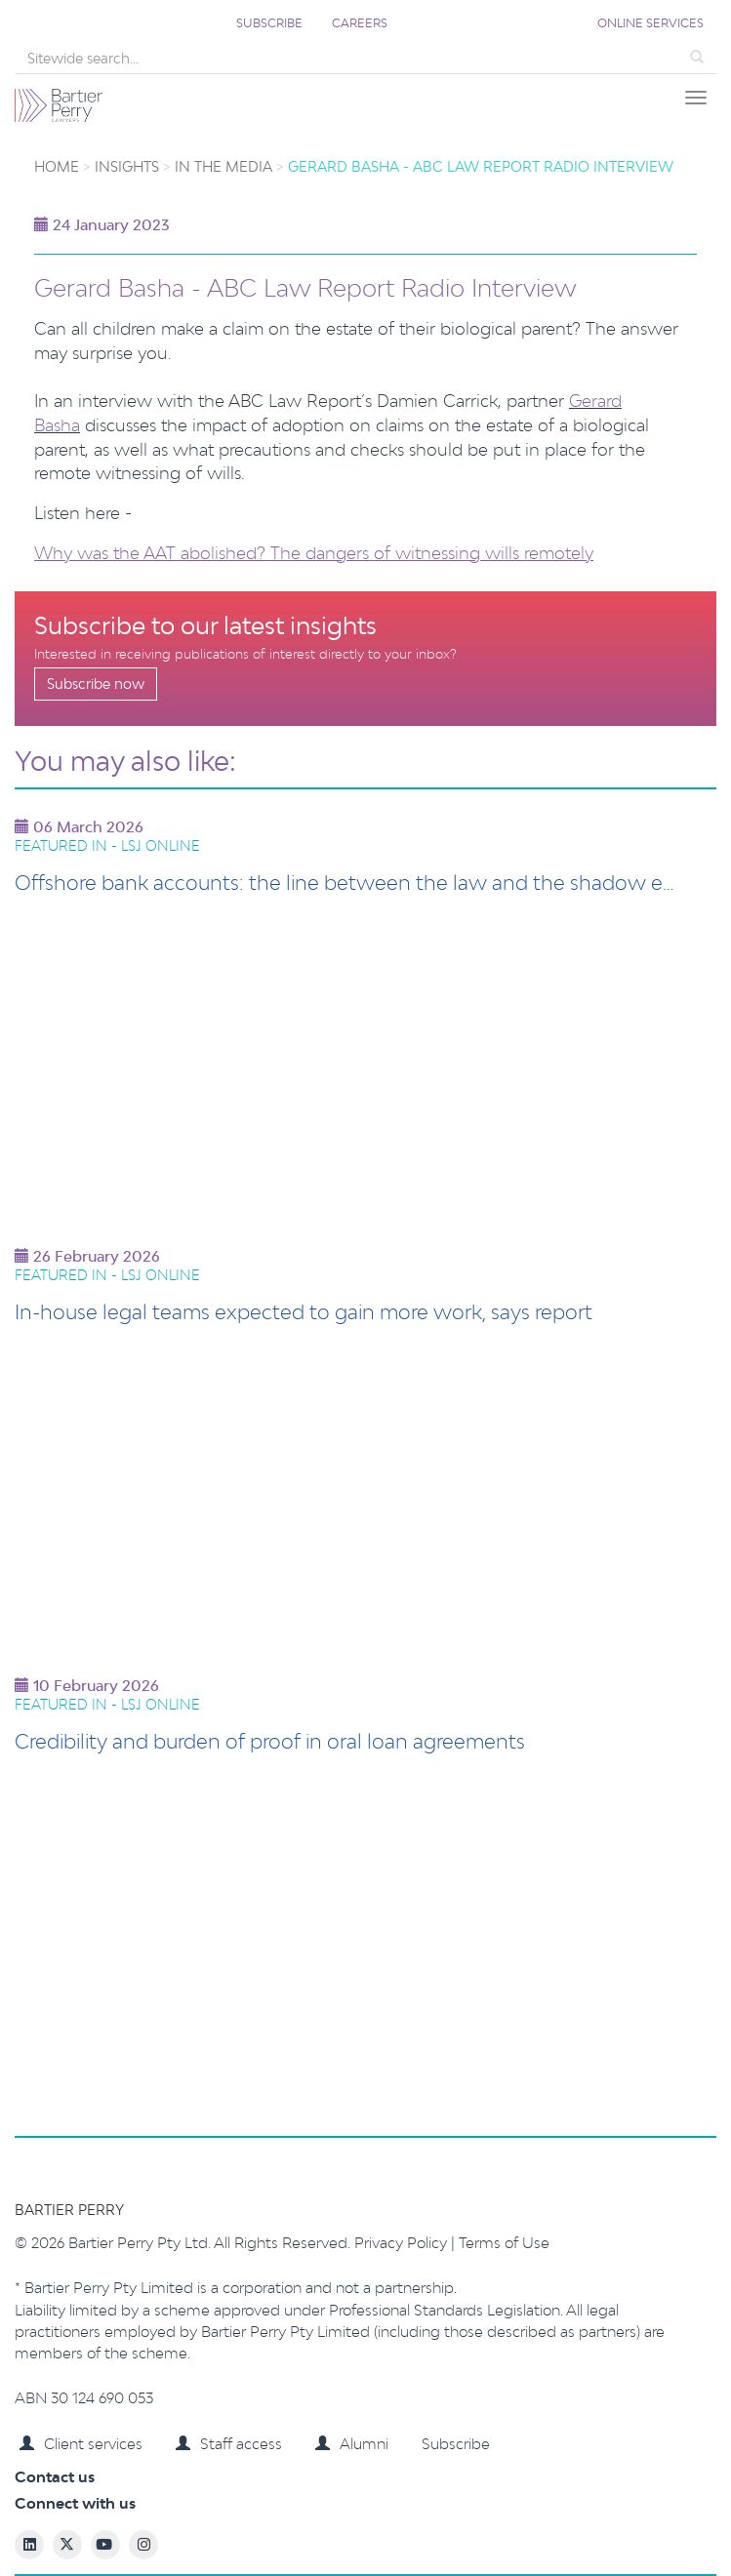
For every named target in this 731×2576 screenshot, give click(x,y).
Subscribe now (95, 683)
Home (56, 166)
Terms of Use (504, 2243)
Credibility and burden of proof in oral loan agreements (270, 1740)
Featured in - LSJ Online (107, 845)
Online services (650, 23)
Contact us (55, 2477)
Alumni (351, 2444)
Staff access (229, 2444)
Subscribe (269, 23)
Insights (127, 166)
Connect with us (75, 2503)
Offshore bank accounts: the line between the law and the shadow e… (344, 882)
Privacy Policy (402, 2243)
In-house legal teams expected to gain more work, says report (303, 1311)
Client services (81, 2444)
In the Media (223, 166)
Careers (359, 23)
